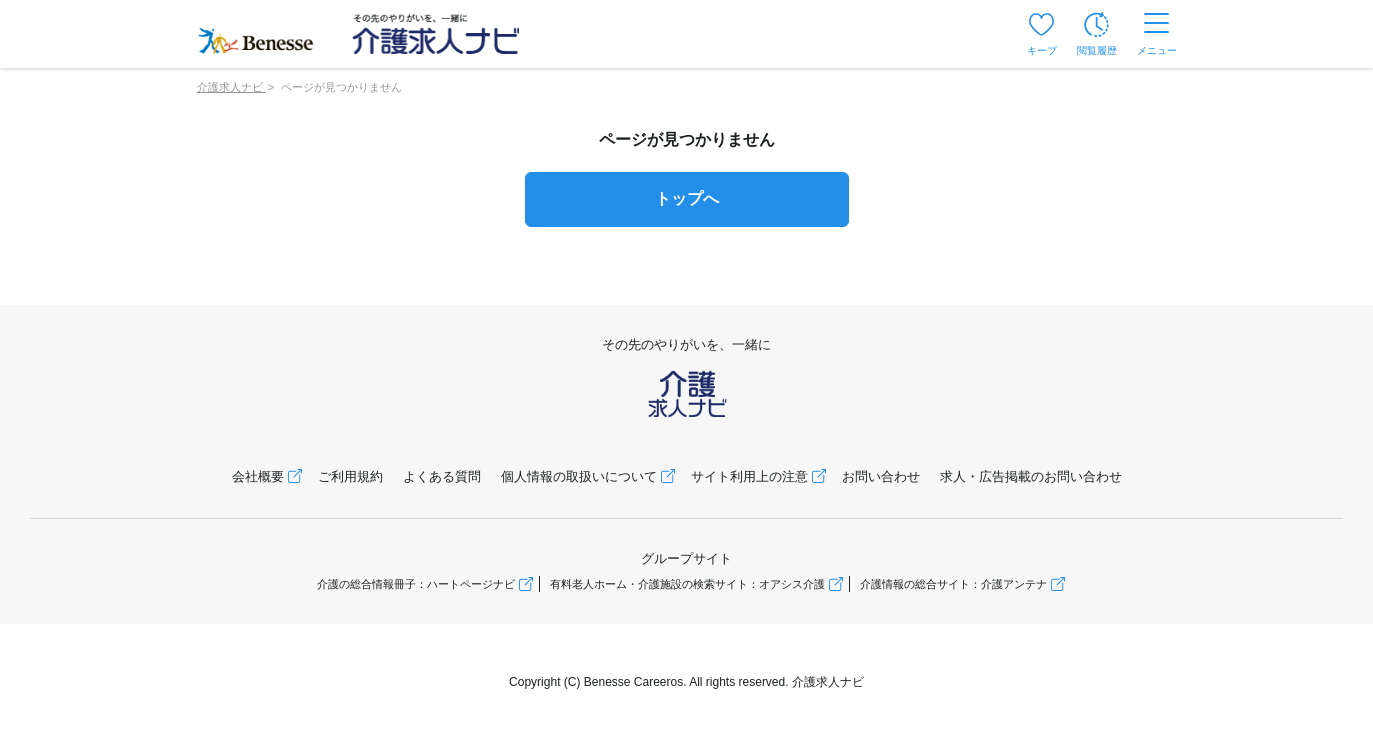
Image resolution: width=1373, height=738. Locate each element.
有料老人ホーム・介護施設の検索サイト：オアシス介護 (687, 584)
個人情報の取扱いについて (579, 476)
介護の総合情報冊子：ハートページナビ (416, 584)
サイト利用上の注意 (749, 476)
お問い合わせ (881, 476)
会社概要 (258, 476)
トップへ (687, 198)
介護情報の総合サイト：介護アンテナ (953, 584)
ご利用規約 (350, 476)
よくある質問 (442, 476)
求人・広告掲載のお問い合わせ (1031, 476)
